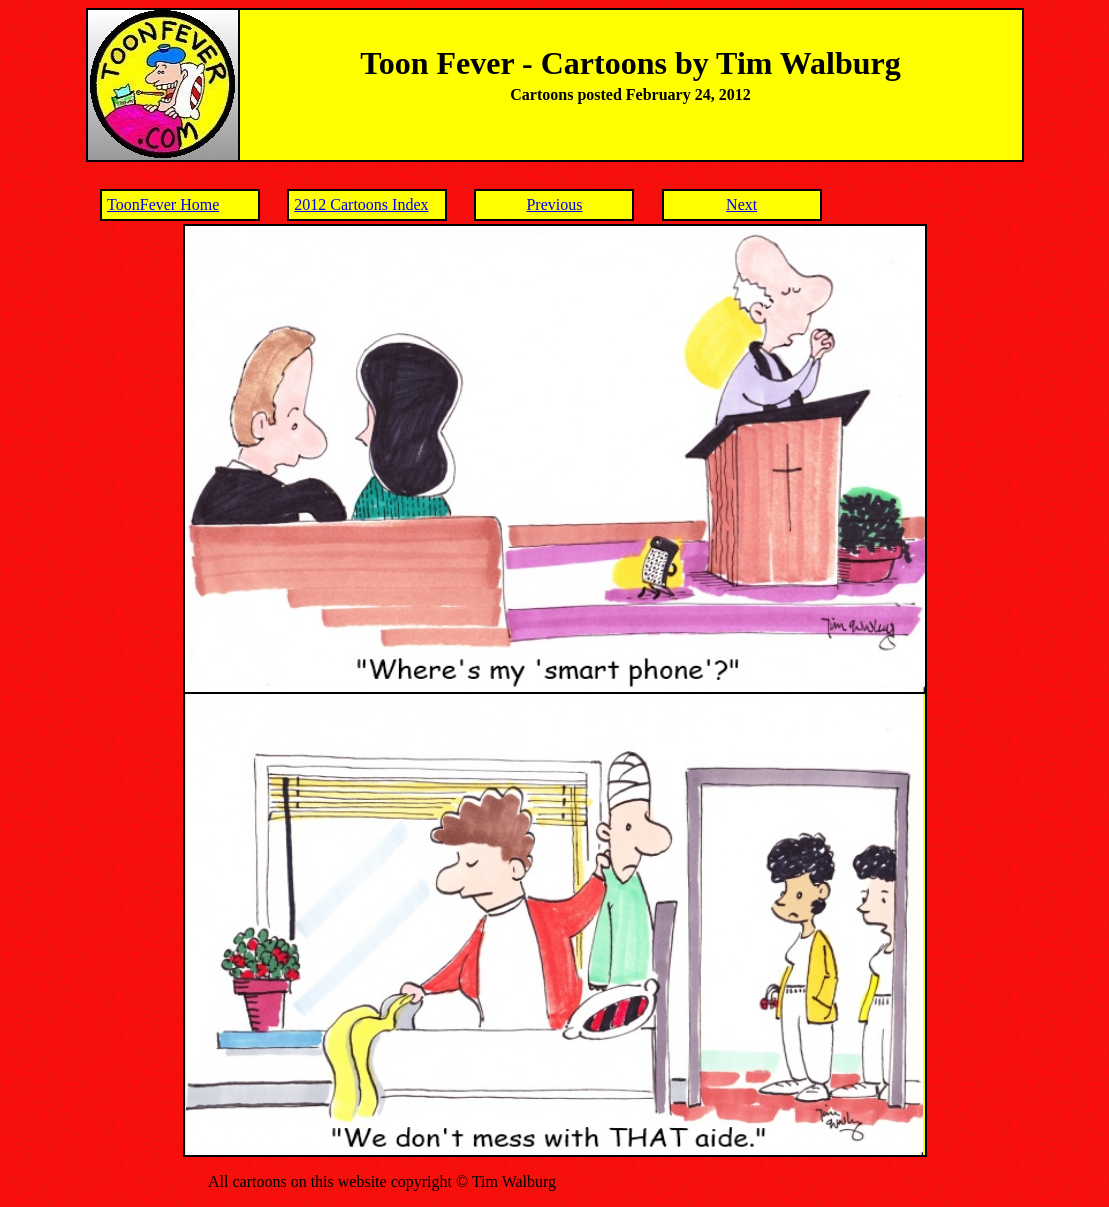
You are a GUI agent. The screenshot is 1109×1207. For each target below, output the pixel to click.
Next (741, 204)
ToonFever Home (163, 204)
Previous (554, 204)
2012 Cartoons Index (361, 204)
